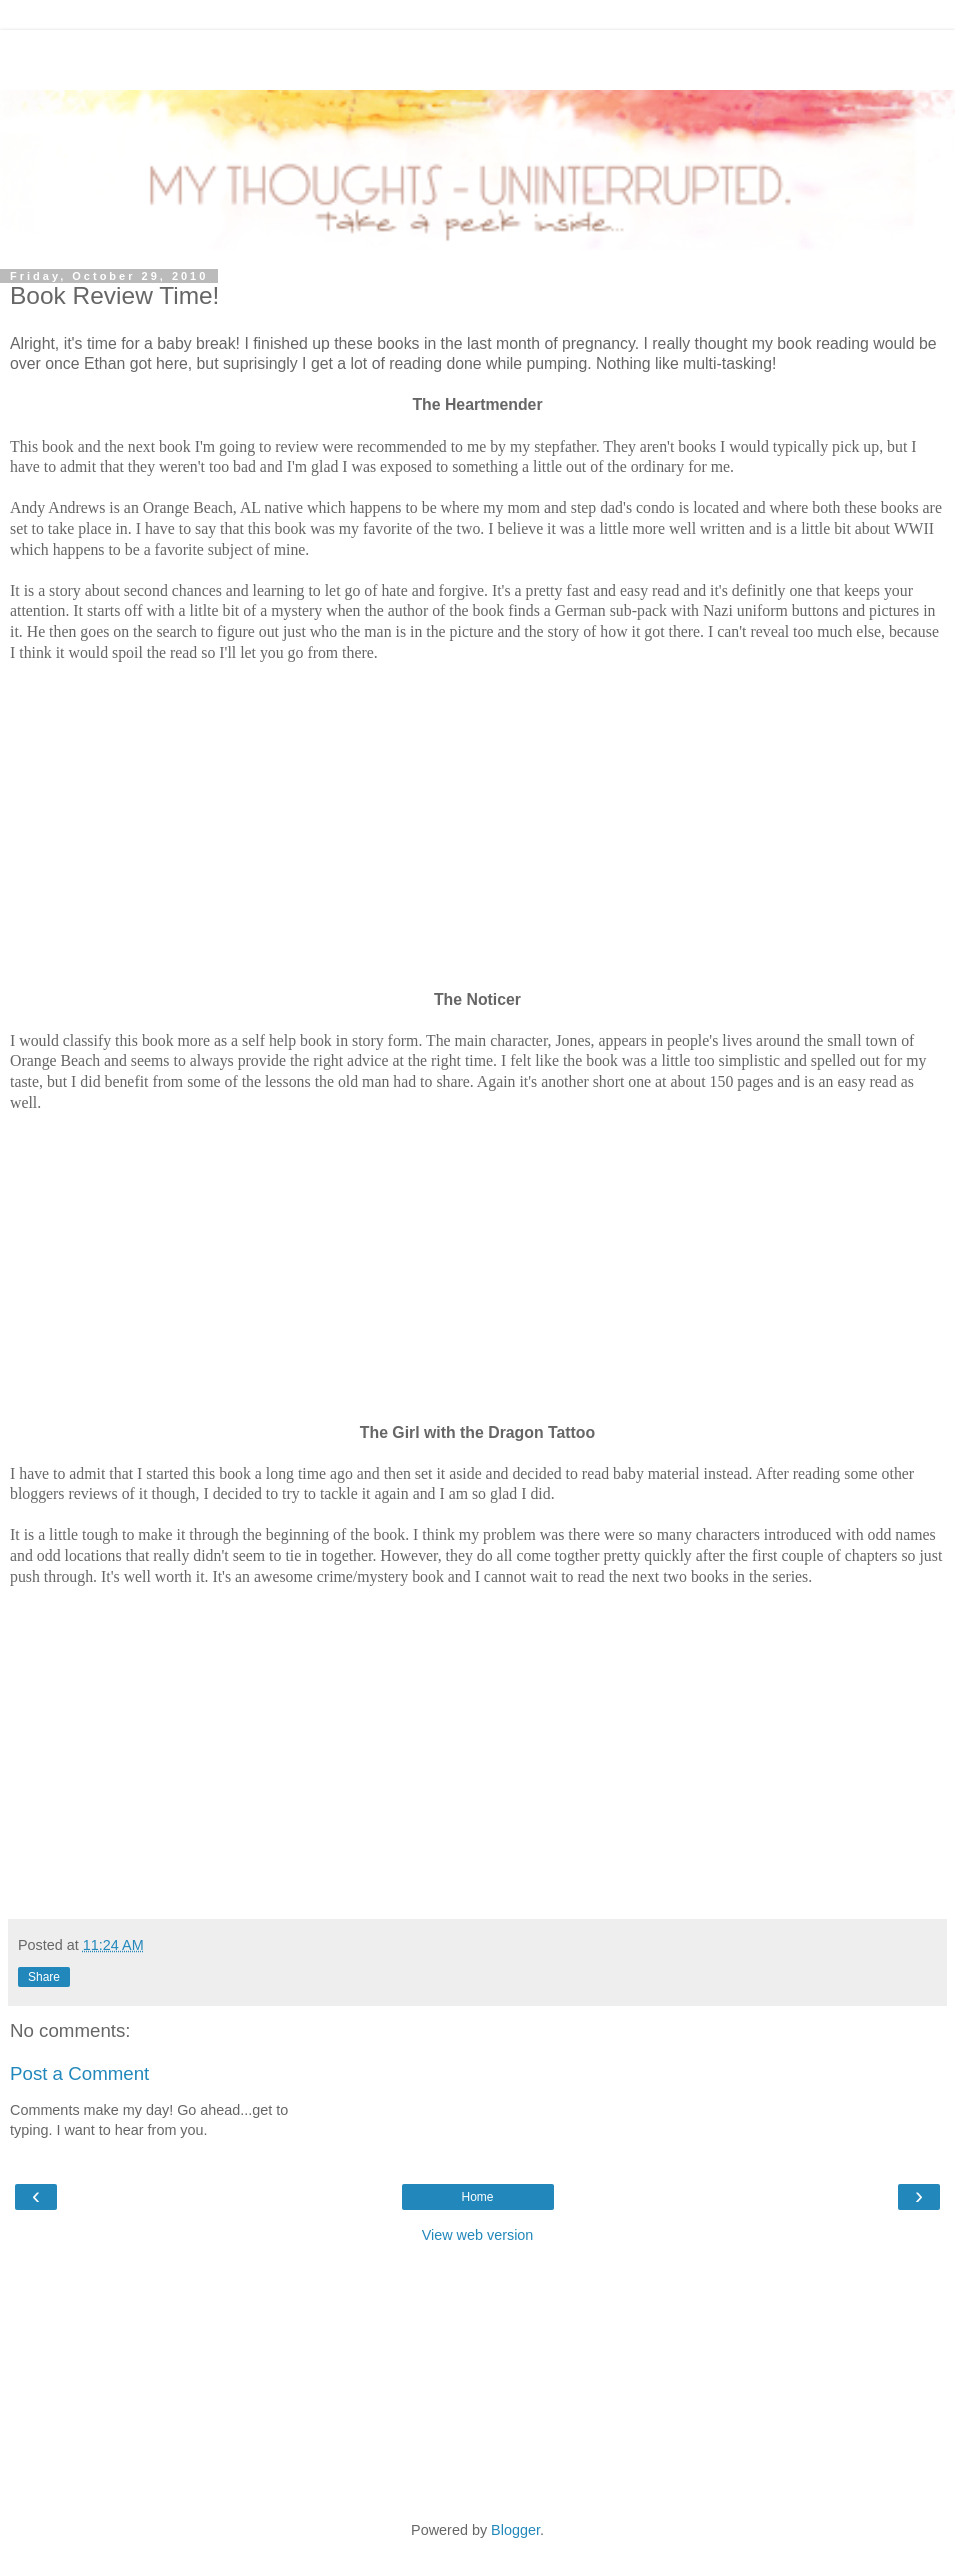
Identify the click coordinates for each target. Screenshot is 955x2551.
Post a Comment (79, 2073)
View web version (478, 2235)
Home (477, 2197)
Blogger (515, 2530)
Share (44, 1977)
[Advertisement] (478, 55)
